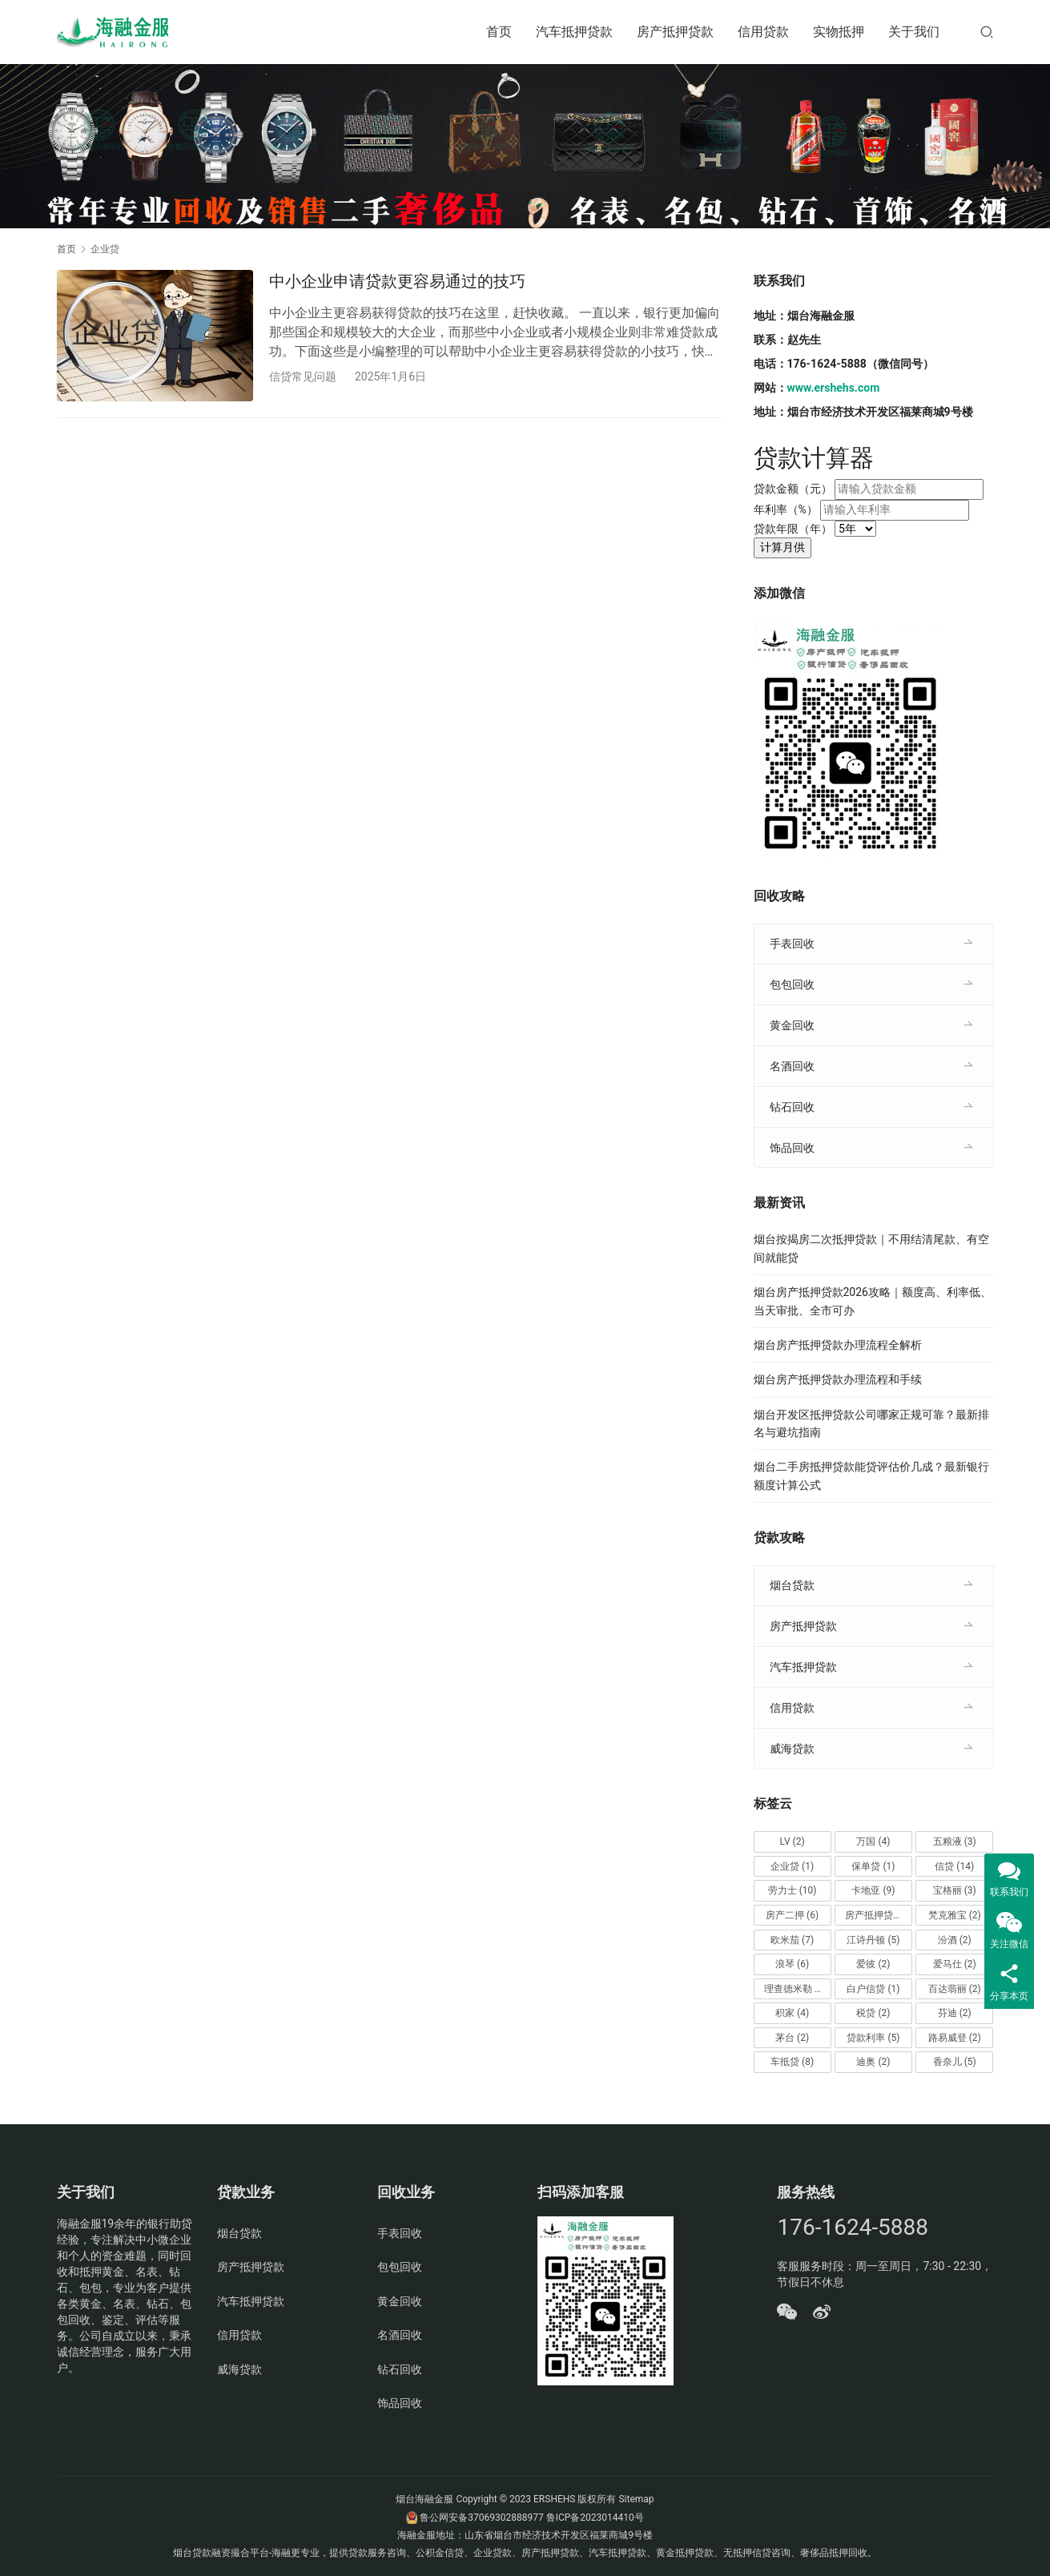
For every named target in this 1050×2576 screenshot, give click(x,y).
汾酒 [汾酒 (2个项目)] (955, 1940)
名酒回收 (792, 1066)
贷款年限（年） (793, 528)
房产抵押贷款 (675, 31)
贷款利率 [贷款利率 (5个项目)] (873, 2037)
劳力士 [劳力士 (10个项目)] (792, 1890)
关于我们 (913, 31)
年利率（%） (786, 509)
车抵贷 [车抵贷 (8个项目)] (792, 2061)
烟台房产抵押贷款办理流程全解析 (838, 1344)
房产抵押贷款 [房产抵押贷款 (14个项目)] (878, 1915)
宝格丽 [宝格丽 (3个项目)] (954, 1890)
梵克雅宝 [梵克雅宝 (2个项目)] (954, 1915)
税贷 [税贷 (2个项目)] (873, 2013)
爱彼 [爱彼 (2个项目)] (873, 1964)
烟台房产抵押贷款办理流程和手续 (838, 1379)
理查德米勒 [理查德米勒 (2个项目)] (795, 1988)
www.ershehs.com (833, 387)
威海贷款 (792, 1748)
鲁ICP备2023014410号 (595, 2517)
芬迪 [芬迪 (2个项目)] (955, 2013)
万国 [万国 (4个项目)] (873, 1841)
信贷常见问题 (302, 376)
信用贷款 (763, 31)
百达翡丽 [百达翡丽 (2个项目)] (954, 1988)
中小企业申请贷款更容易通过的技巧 (397, 281)
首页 (499, 31)
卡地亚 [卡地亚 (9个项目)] (873, 1890)
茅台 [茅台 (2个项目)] (792, 2037)
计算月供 (782, 547)
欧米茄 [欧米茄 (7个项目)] (792, 1940)
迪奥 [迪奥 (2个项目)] (873, 2061)
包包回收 (792, 984)
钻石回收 (792, 1107)
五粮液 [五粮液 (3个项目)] (954, 1841)
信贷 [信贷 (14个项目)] (954, 1866)
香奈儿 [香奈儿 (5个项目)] (954, 2061)
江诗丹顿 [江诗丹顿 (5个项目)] (873, 1940)
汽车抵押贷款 (574, 31)
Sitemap (636, 2499)
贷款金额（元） (793, 488)
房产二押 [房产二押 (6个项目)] (792, 1915)
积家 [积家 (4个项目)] (792, 2013)
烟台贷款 (792, 1585)
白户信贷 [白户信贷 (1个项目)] (873, 1988)
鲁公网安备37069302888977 (481, 2517)
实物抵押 (838, 31)
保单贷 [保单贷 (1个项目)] (873, 1866)
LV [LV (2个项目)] (792, 1841)
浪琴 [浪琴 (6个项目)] (792, 1964)
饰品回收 (792, 1147)
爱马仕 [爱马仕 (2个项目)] (954, 1964)
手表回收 (792, 943)
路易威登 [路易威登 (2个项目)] (954, 2037)
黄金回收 (792, 1025)
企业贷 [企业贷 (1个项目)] (792, 1866)
